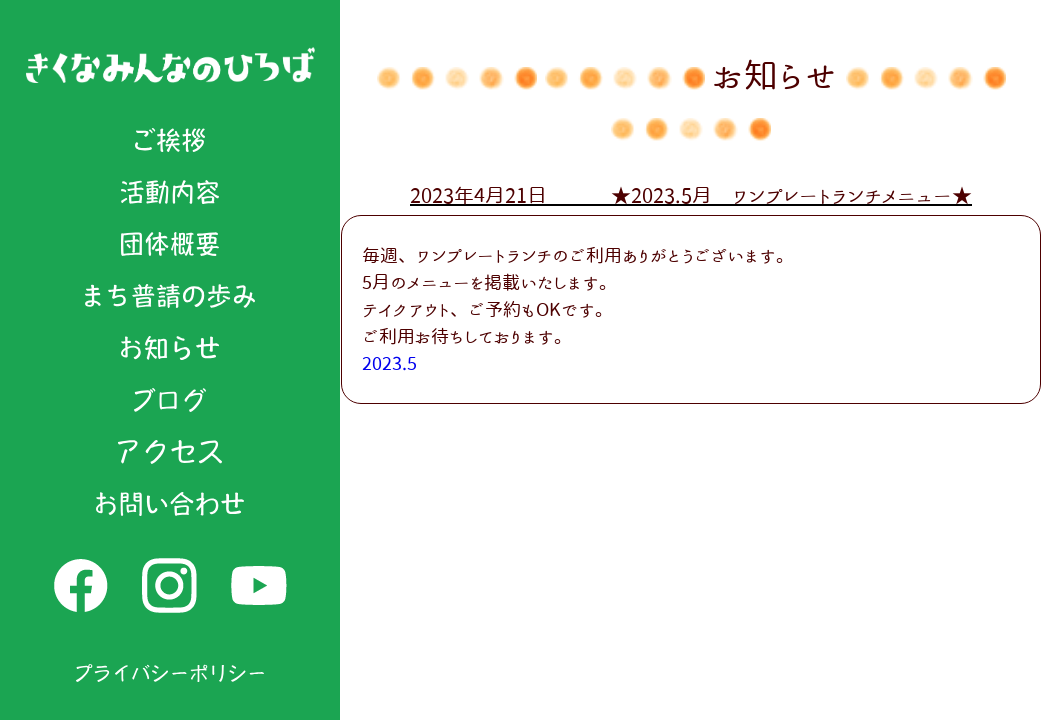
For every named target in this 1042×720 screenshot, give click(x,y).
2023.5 (389, 363)
